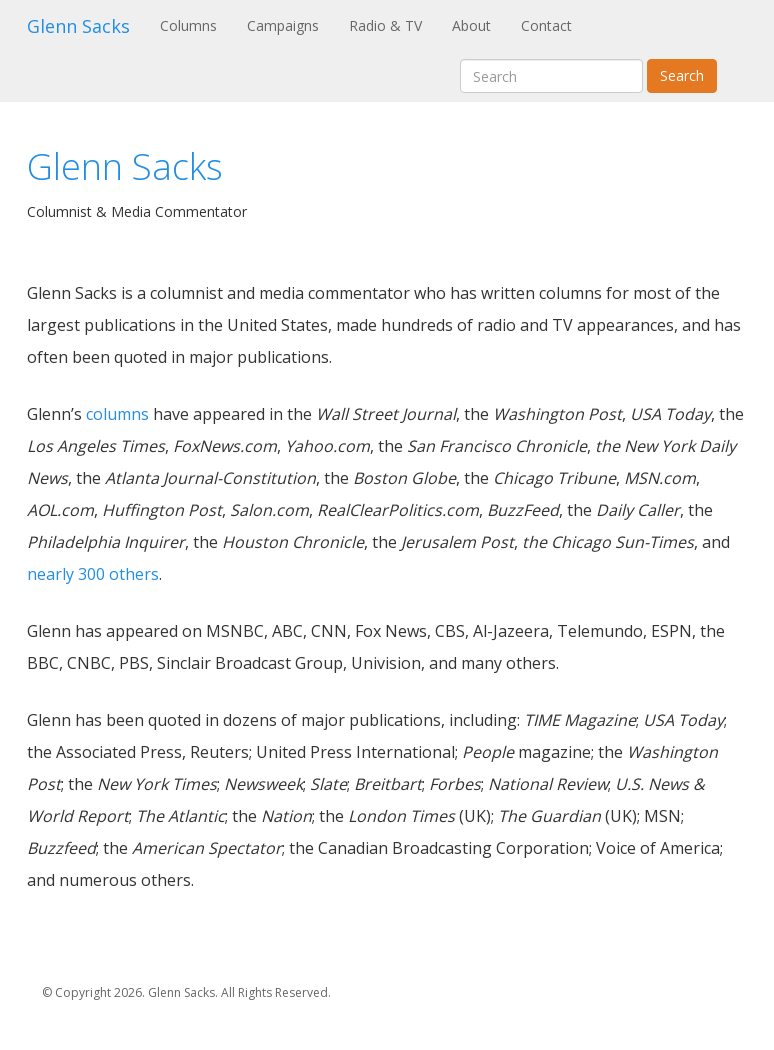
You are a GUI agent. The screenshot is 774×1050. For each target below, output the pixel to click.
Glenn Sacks (78, 26)
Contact (546, 25)
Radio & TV (385, 25)
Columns (196, 25)
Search (682, 75)
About (471, 25)
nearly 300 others (93, 574)
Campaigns (283, 25)
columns (117, 414)
